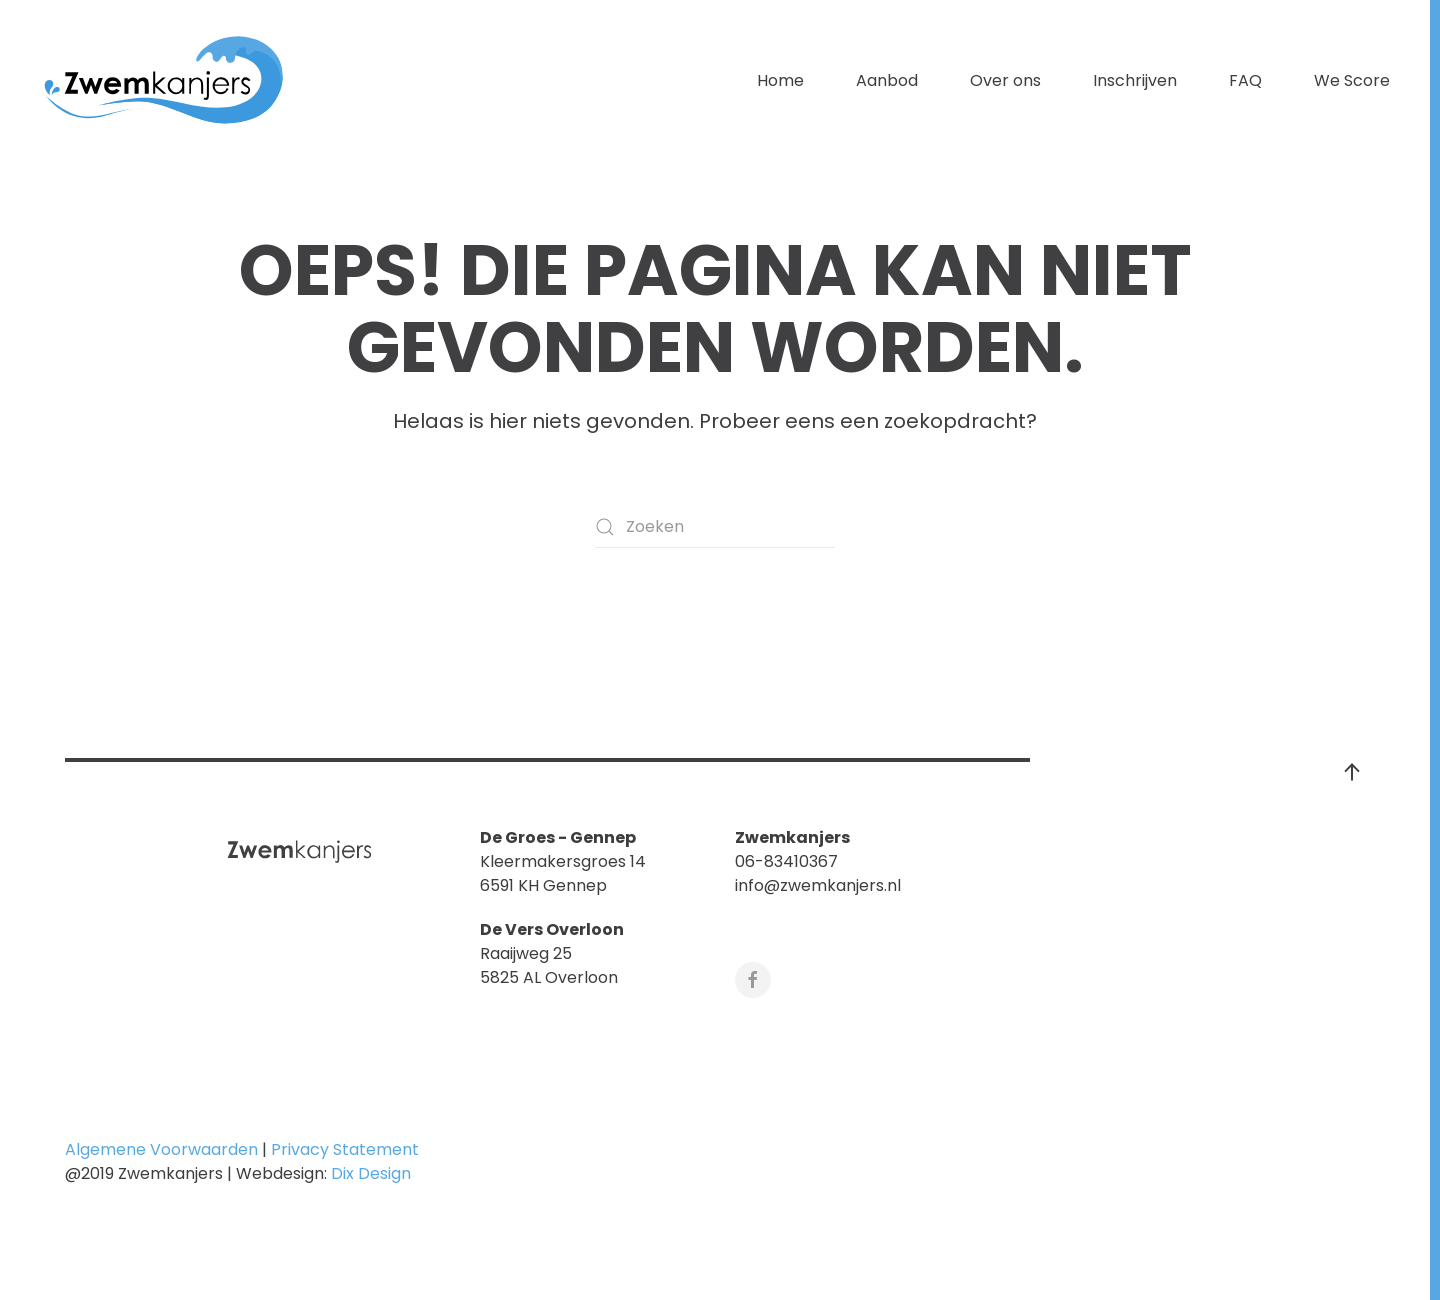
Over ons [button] (1005, 80)
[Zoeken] (715, 527)
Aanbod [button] (887, 80)
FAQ (1245, 80)
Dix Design (373, 1173)
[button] (1352, 772)
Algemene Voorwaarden (161, 1149)
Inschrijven (1135, 80)
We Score (1352, 80)
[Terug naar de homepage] (165, 81)
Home (780, 80)
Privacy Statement (345, 1149)
